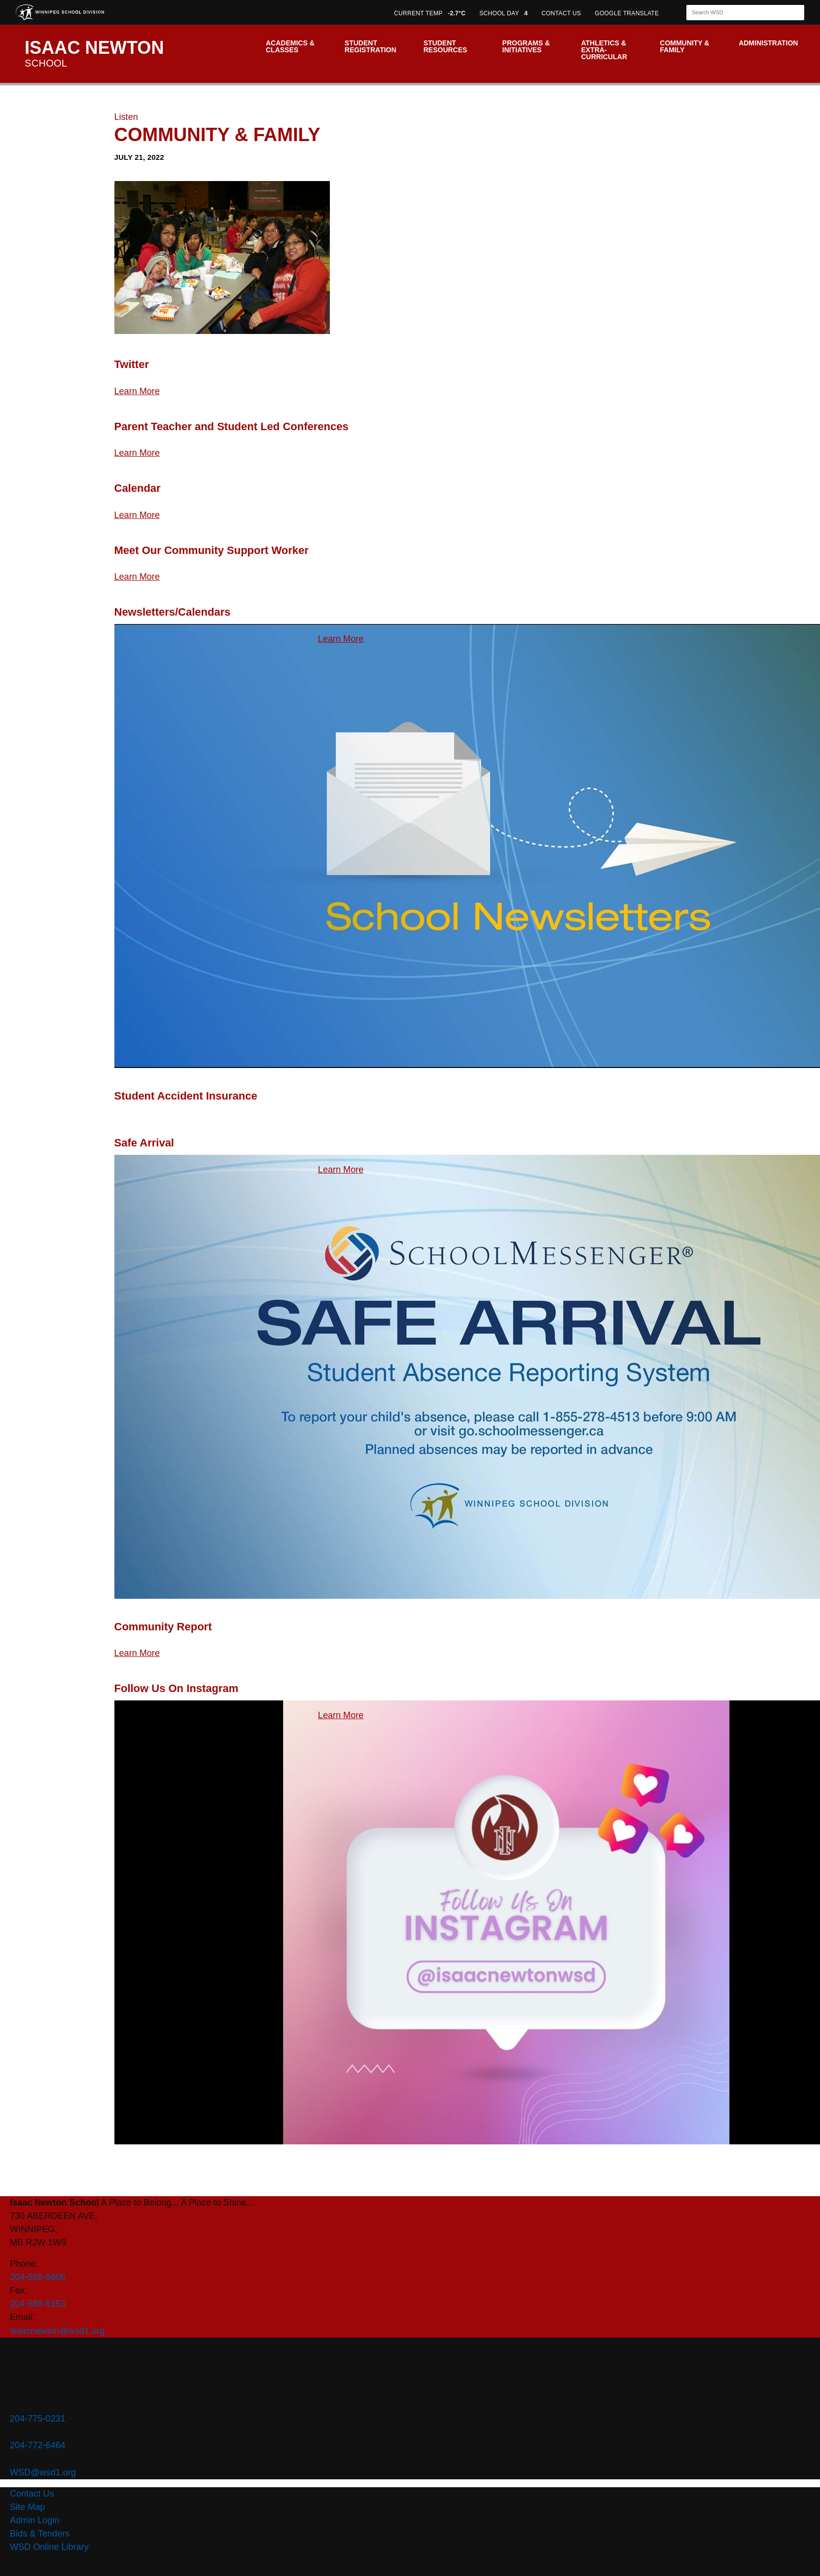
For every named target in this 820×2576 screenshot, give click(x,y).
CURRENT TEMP (429, 13)
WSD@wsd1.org (43, 2472)
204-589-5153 (38, 2304)
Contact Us (32, 2494)
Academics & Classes (290, 46)
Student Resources (445, 46)
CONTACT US (561, 13)
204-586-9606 (38, 2277)
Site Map (27, 2507)
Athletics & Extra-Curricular (604, 50)
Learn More (137, 391)
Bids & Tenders (40, 2534)
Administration (768, 43)
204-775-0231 (38, 2419)
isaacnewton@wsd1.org (57, 2331)
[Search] (736, 12)
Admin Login (35, 2520)
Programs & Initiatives (526, 46)
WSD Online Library (49, 2547)
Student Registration (370, 46)
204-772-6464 (38, 2445)
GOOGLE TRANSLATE (628, 13)
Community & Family (684, 46)
